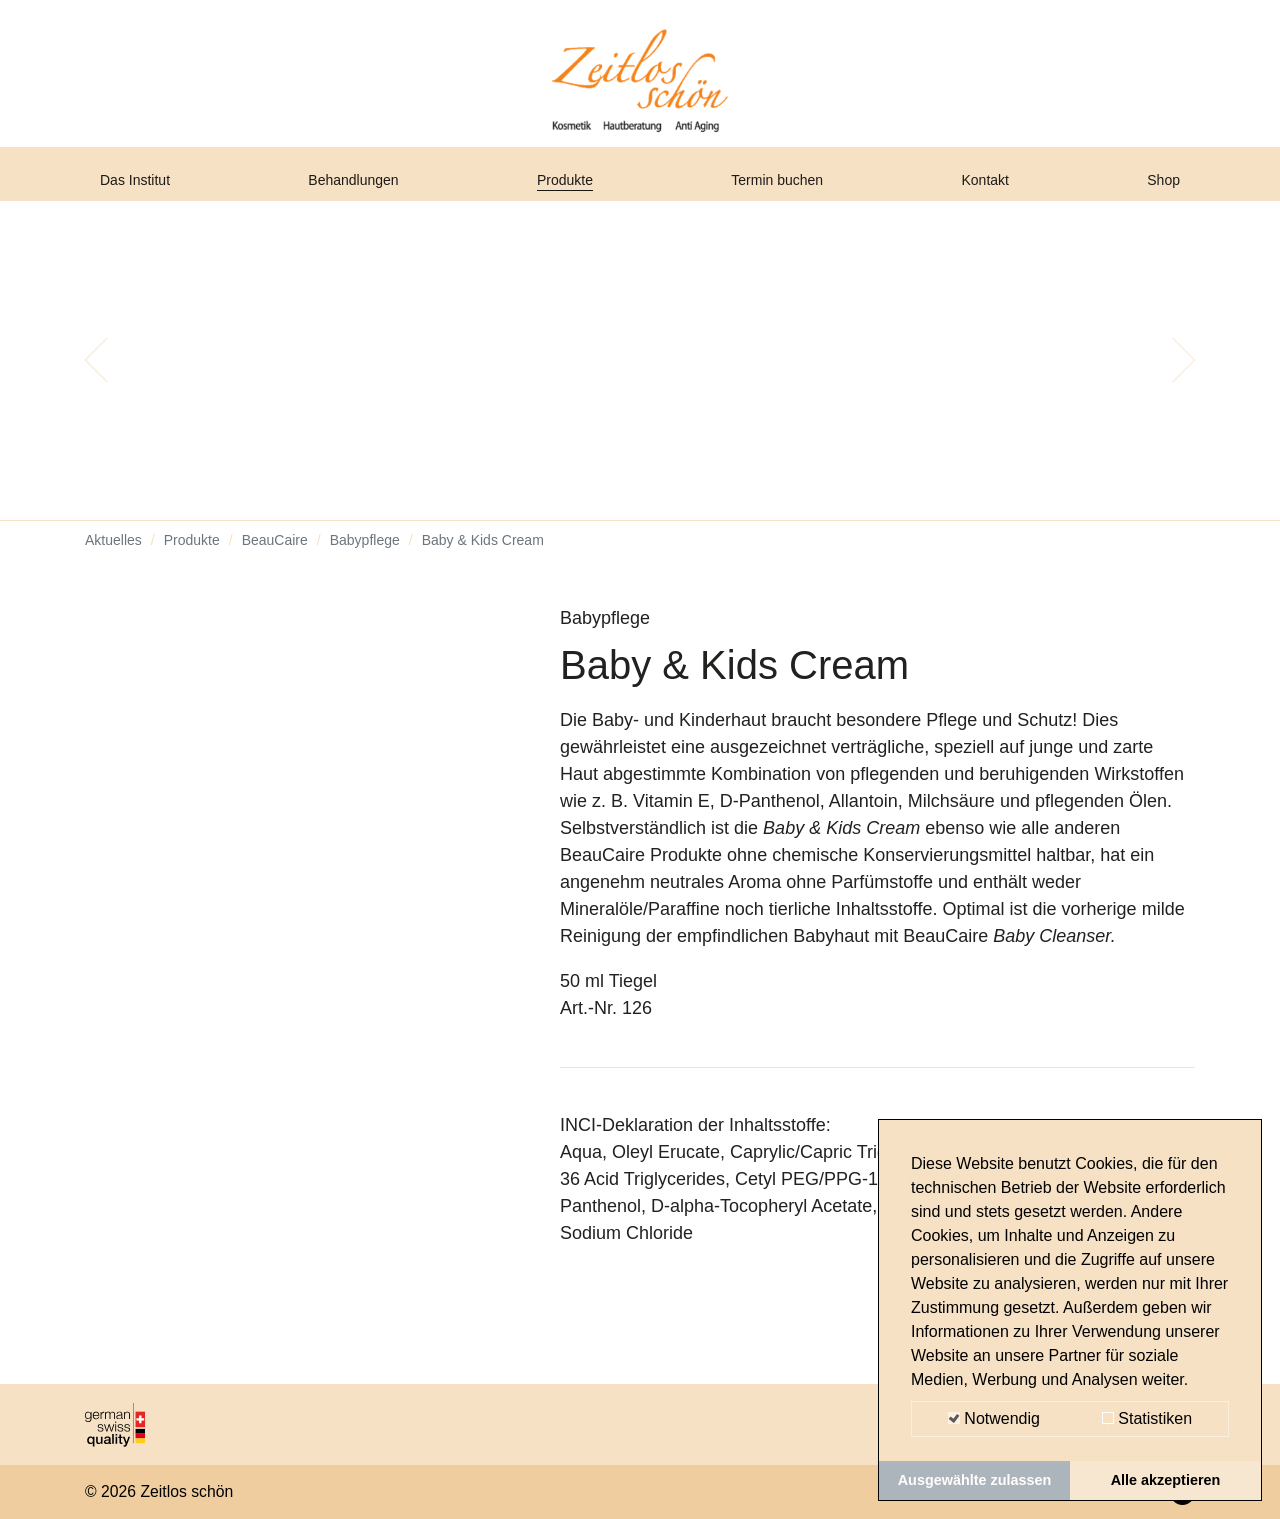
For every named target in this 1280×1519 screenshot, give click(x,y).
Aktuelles (113, 560)
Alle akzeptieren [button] (1166, 1480)
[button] (96, 380)
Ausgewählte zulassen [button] (975, 1480)
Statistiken (1147, 1418)
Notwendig (994, 1418)
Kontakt (991, 193)
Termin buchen (786, 193)
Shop (1159, 193)
